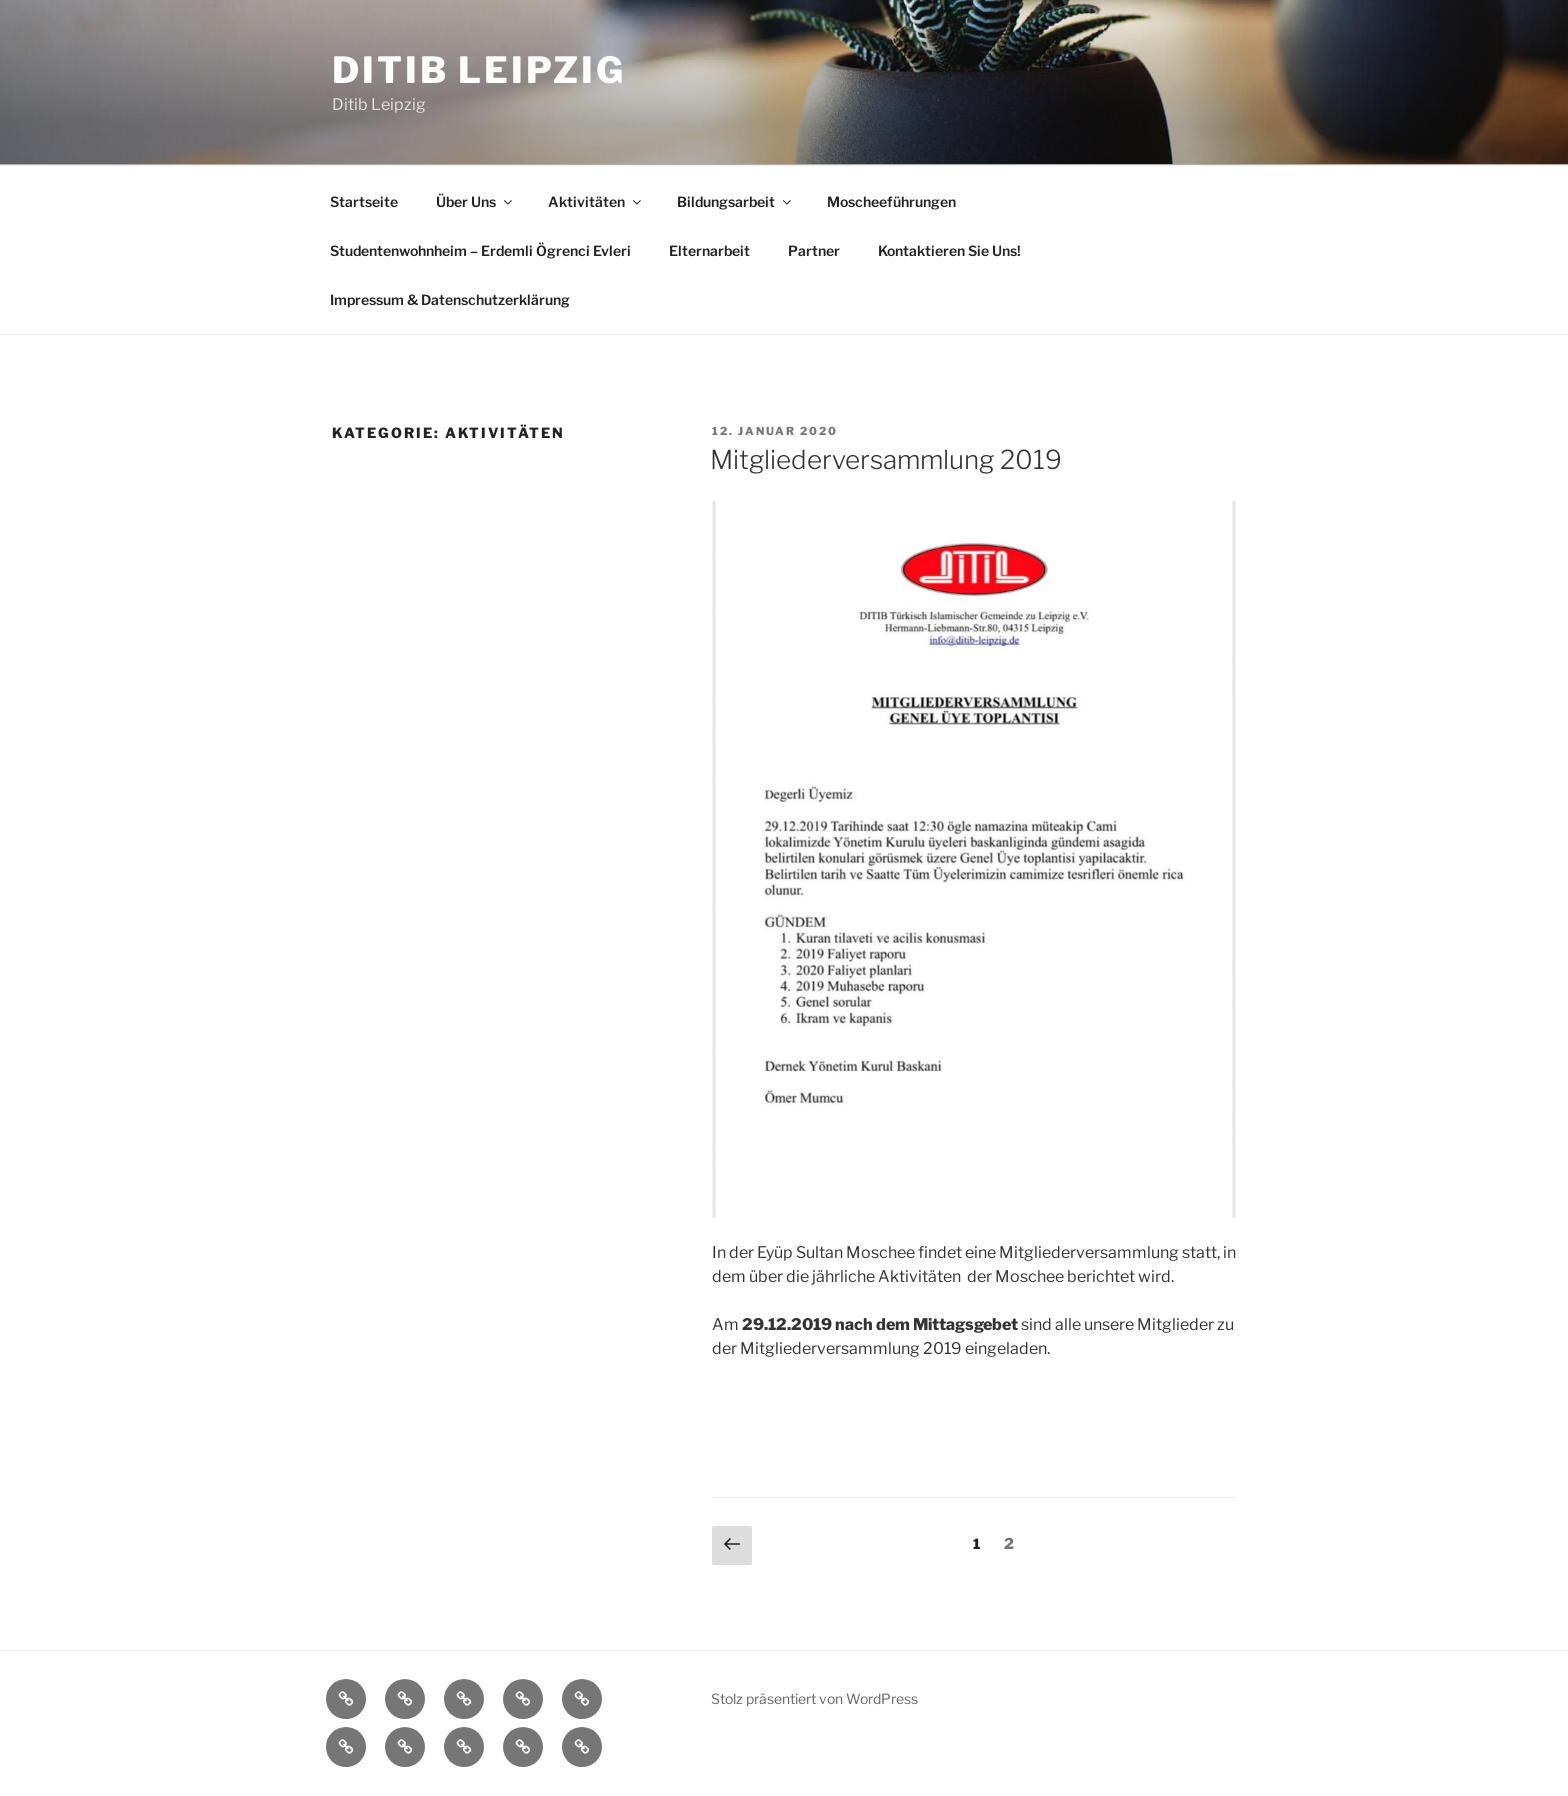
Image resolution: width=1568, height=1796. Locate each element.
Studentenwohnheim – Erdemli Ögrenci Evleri (480, 250)
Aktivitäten (596, 201)
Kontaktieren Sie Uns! (949, 250)
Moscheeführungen (891, 201)
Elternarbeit (709, 250)
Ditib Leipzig (478, 70)
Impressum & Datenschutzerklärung (450, 299)
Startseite (364, 201)
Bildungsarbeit (735, 201)
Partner (814, 250)
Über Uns (475, 201)
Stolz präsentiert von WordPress (814, 1698)
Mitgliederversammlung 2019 (886, 459)
